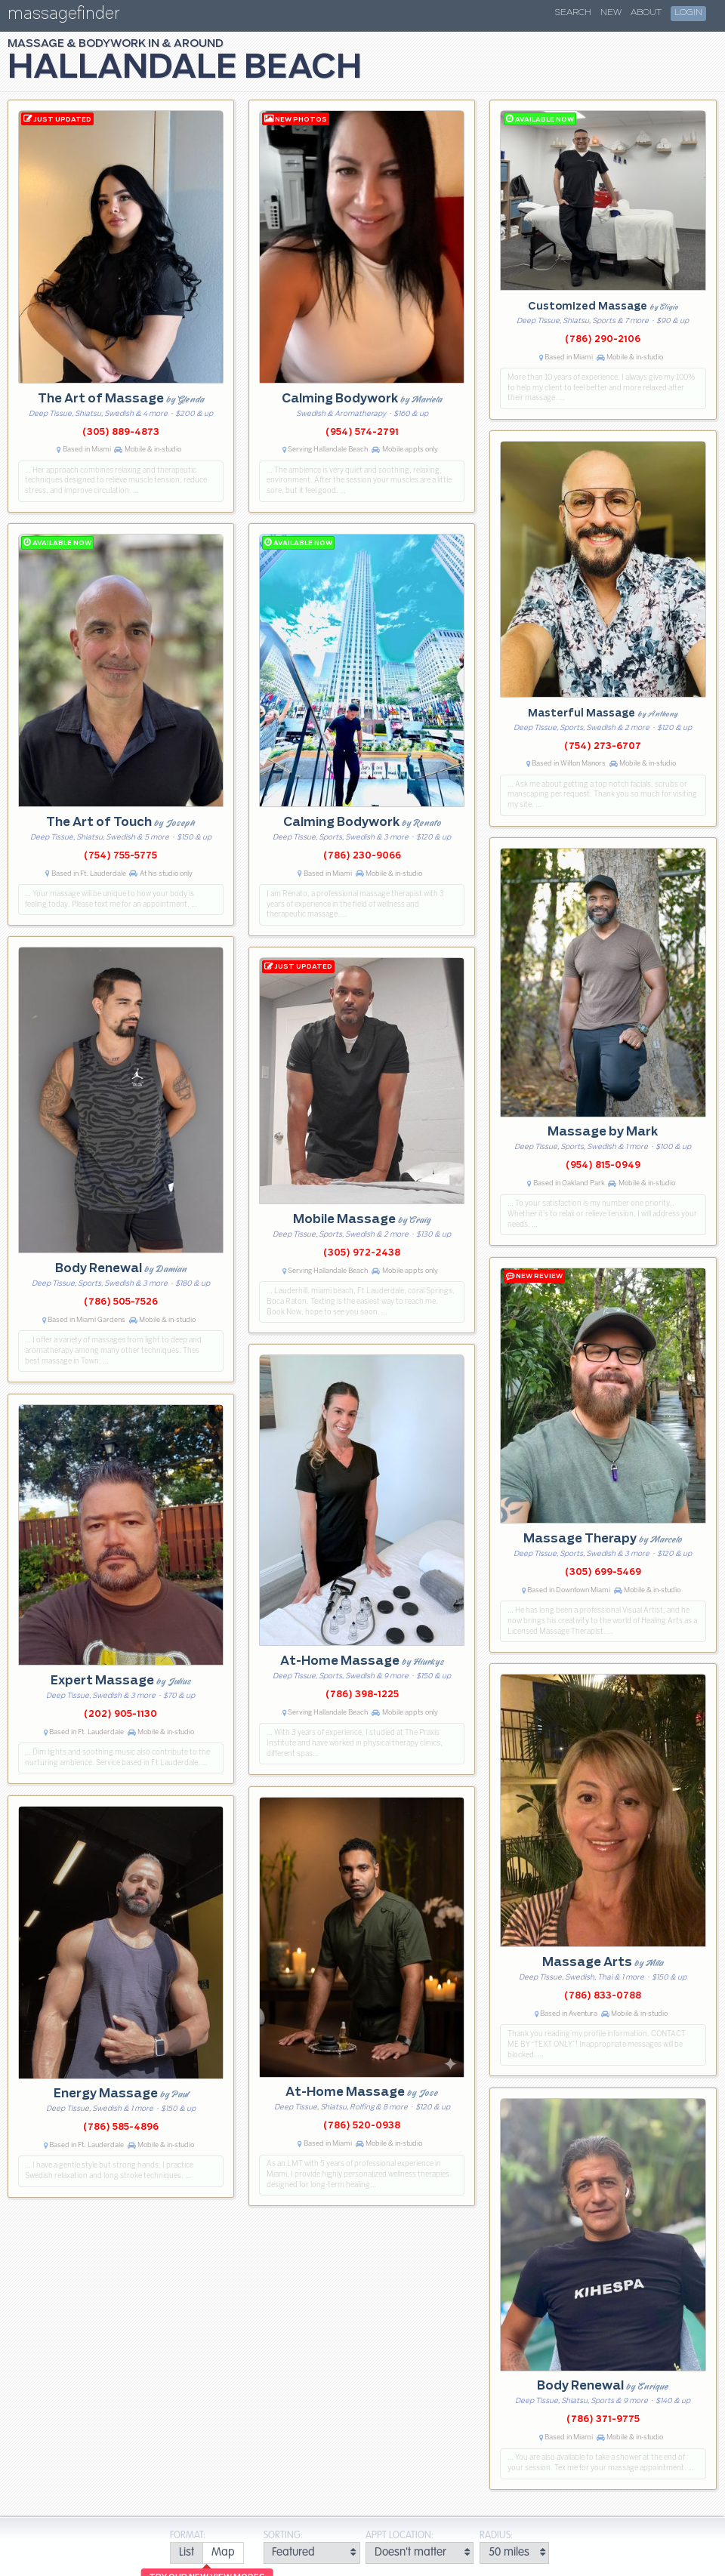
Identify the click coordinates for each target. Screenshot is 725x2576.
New (611, 12)
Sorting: (283, 2536)
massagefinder (63, 16)
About (646, 12)
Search (573, 12)
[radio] (186, 2553)
